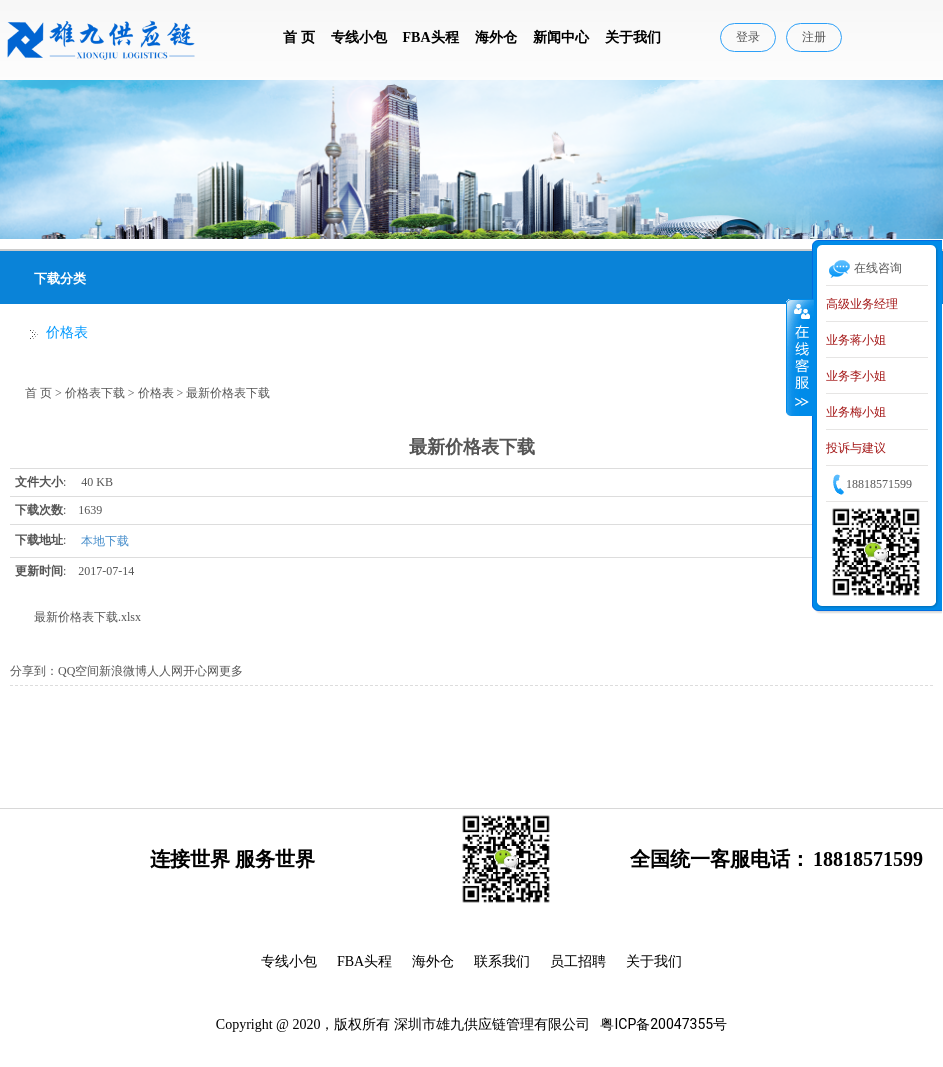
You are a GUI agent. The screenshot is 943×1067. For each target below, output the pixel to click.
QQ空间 (78, 671)
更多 (231, 671)
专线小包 (359, 37)
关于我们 (633, 37)
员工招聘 (578, 961)
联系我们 (502, 961)
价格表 (67, 332)
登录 (748, 37)
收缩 (800, 357)
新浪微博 (123, 671)
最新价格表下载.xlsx (87, 617)
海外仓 (496, 37)
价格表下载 (95, 393)
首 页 (299, 37)
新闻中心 (561, 37)
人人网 (165, 671)
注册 (814, 37)
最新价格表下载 (228, 393)
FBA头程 (431, 37)
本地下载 (105, 541)
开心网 (201, 671)
